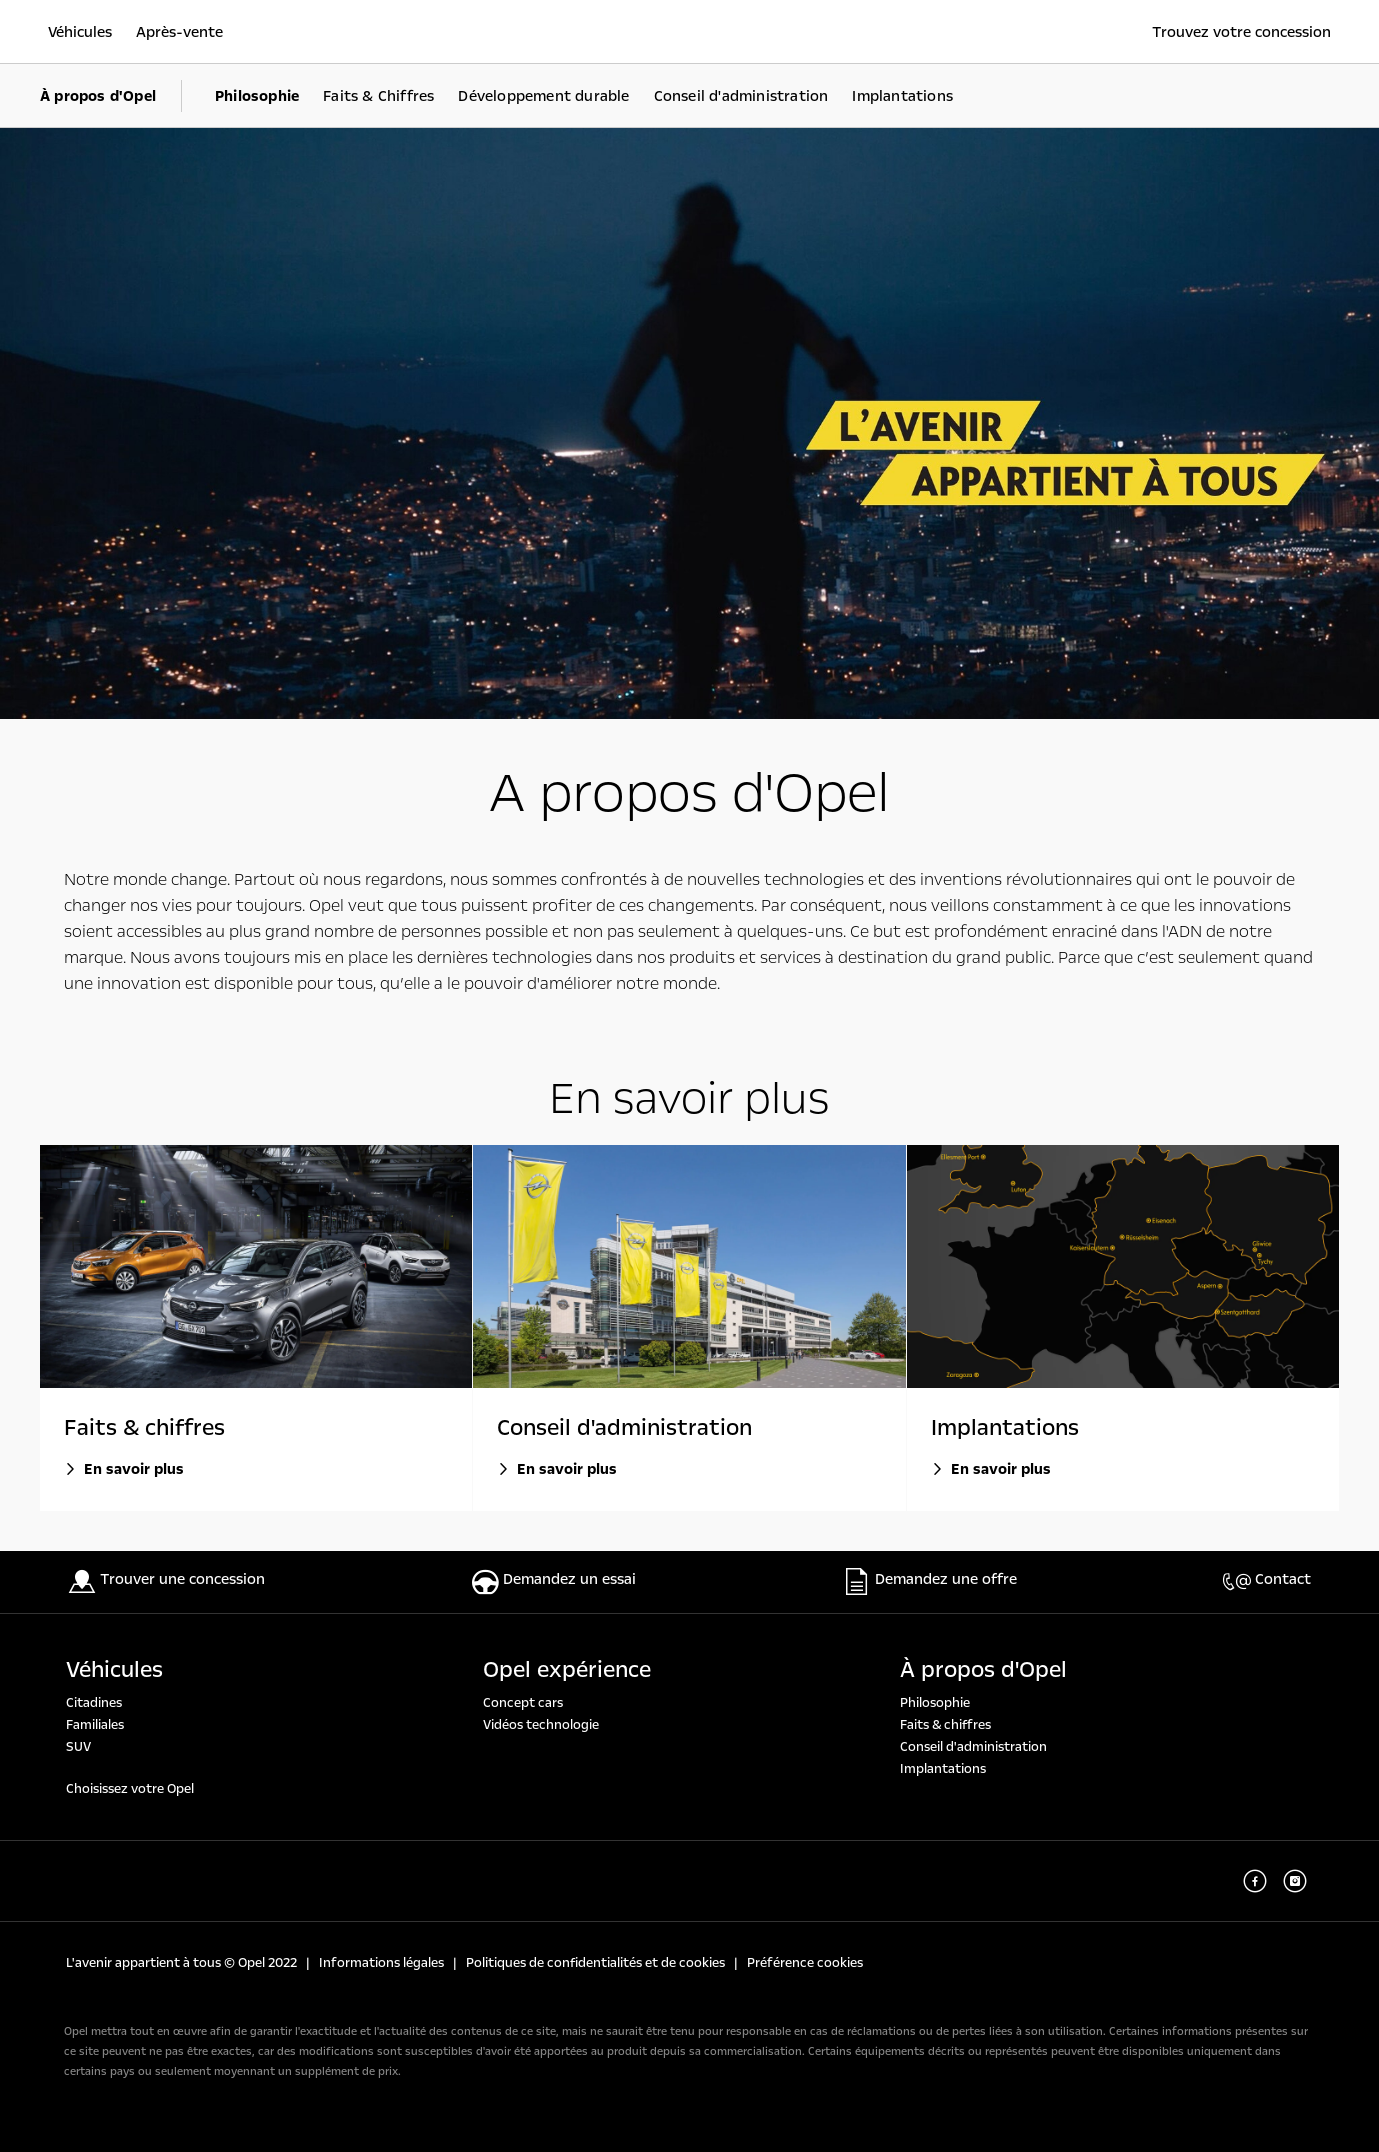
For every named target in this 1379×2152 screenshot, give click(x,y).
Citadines (94, 1703)
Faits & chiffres (945, 1725)
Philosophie (935, 1703)
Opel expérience (567, 1670)
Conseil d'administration (973, 1747)
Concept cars (523, 1703)
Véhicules (114, 1670)
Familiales (95, 1725)
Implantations (943, 1769)
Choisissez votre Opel (130, 1789)
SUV (78, 1747)
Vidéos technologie (541, 1725)
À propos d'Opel (983, 1670)
